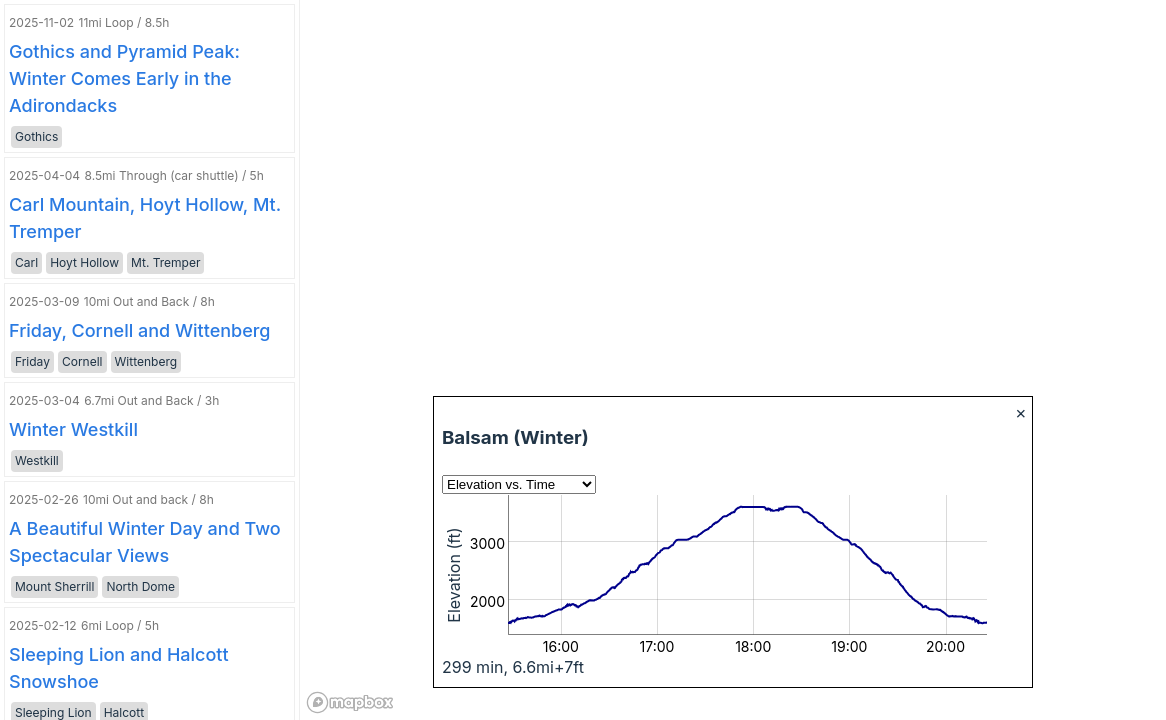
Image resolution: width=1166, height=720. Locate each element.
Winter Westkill (73, 429)
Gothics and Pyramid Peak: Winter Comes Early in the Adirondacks (124, 78)
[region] (733, 360)
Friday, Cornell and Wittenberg (140, 330)
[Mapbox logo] (350, 702)
